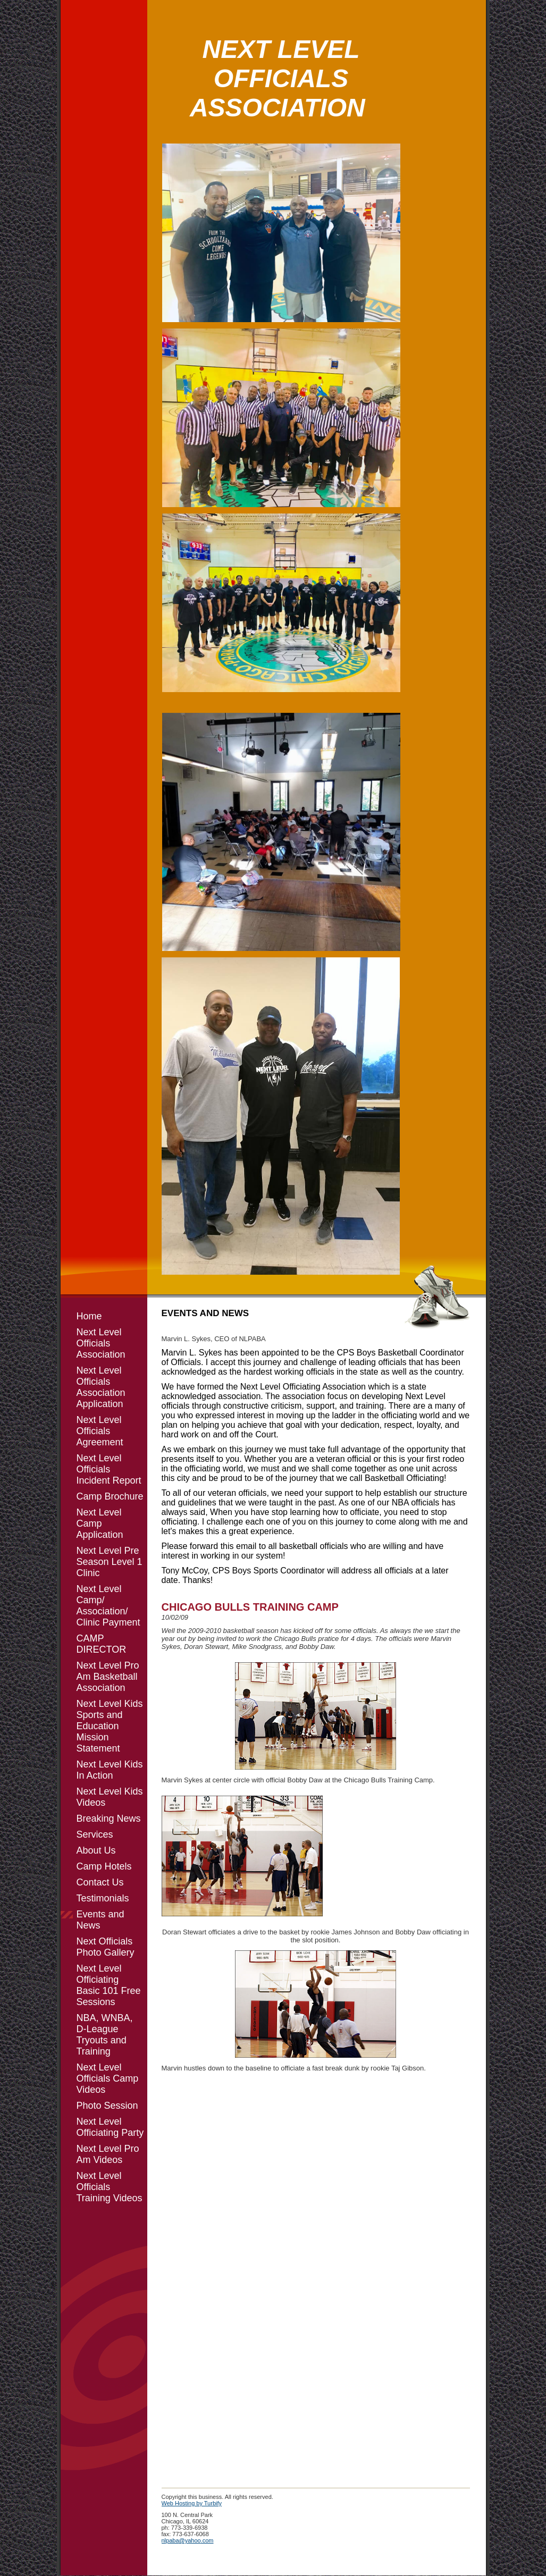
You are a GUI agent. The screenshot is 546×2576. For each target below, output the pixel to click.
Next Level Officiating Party (110, 2127)
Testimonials (103, 1898)
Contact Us (100, 1882)
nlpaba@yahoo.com (188, 2540)
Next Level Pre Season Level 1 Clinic (109, 1561)
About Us (96, 1850)
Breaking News (109, 1818)
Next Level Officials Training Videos (109, 2186)
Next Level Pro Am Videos (108, 2154)
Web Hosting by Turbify (192, 2503)
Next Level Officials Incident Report (109, 1469)
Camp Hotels (104, 1866)
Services (95, 1834)
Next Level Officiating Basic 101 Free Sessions (109, 1985)
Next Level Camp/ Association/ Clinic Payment (108, 1606)
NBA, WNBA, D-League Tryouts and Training (105, 2035)
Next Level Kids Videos (110, 1797)
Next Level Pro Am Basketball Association (108, 1676)
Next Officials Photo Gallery (106, 1947)
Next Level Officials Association (101, 1343)
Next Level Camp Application (100, 1523)
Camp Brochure (110, 1496)
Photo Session (107, 2105)
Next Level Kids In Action (110, 1770)
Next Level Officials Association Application (101, 1387)
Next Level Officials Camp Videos (108, 2078)
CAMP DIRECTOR (102, 1644)
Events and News (100, 1920)
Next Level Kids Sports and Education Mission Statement (110, 1726)
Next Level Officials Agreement (100, 1431)
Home (89, 1316)
